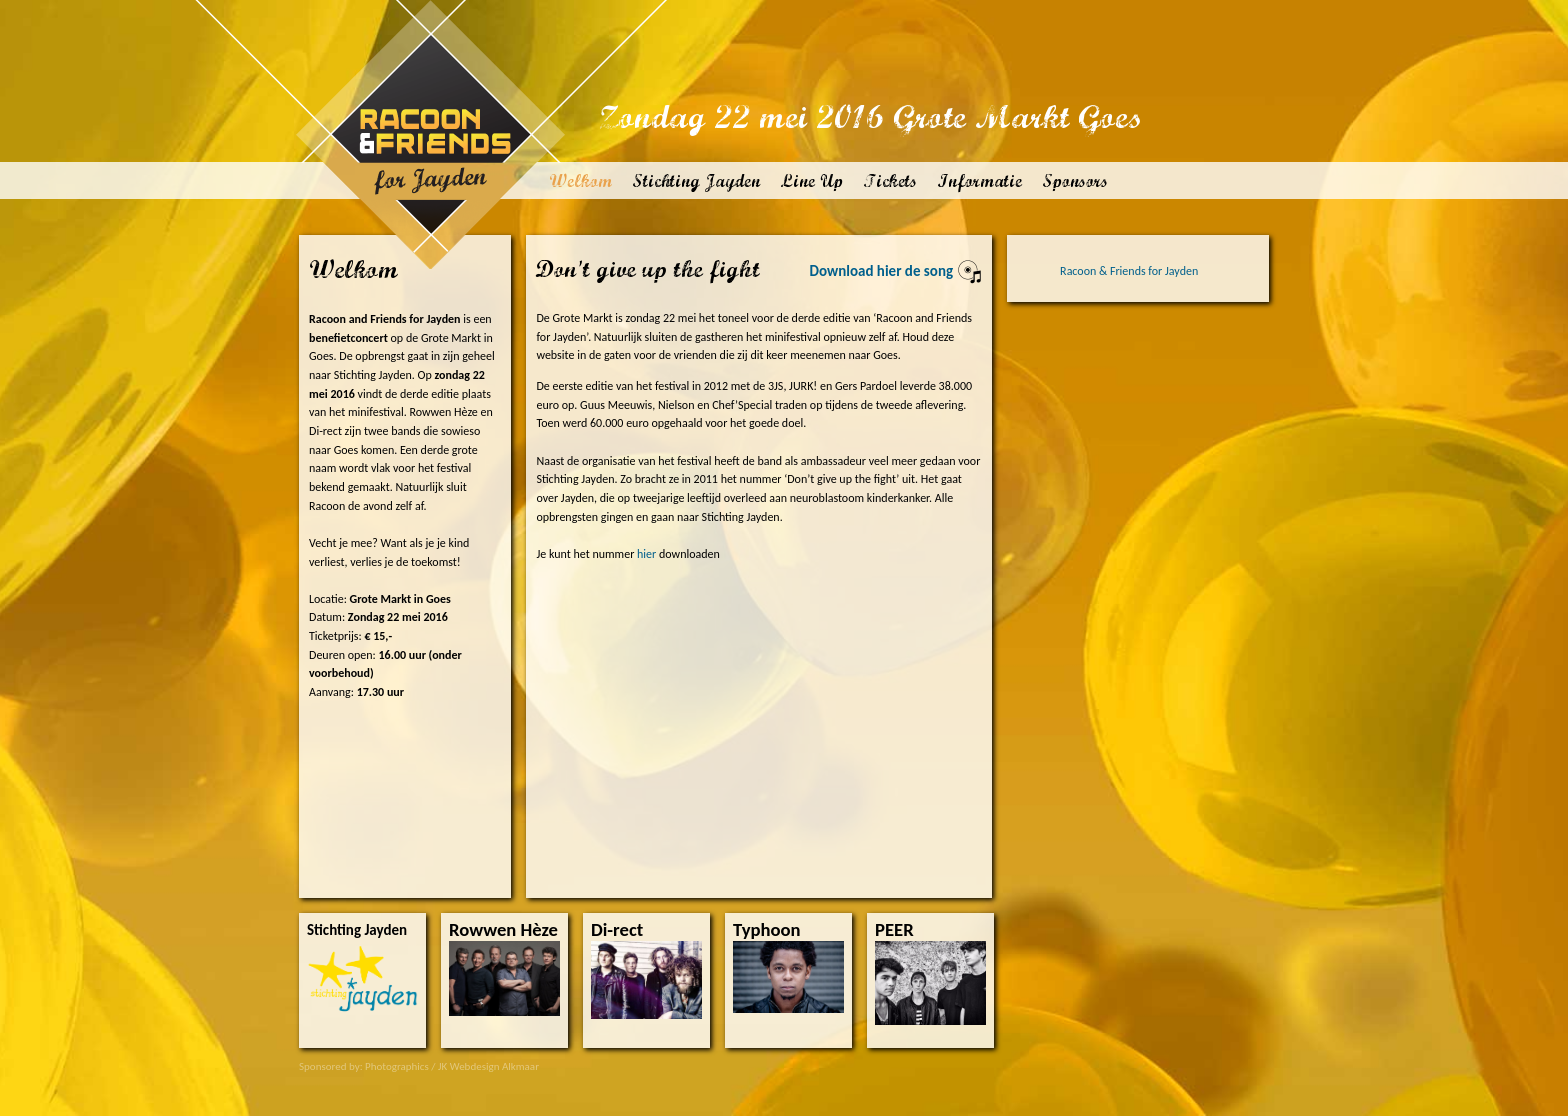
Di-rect (617, 930)
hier (646, 554)
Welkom (580, 181)
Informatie (979, 181)
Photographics (397, 1066)
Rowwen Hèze (503, 930)
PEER (894, 930)
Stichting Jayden (696, 181)
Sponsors (1075, 181)
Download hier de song (896, 272)
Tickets (890, 181)
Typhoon (767, 930)
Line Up (811, 181)
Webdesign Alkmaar (494, 1066)
